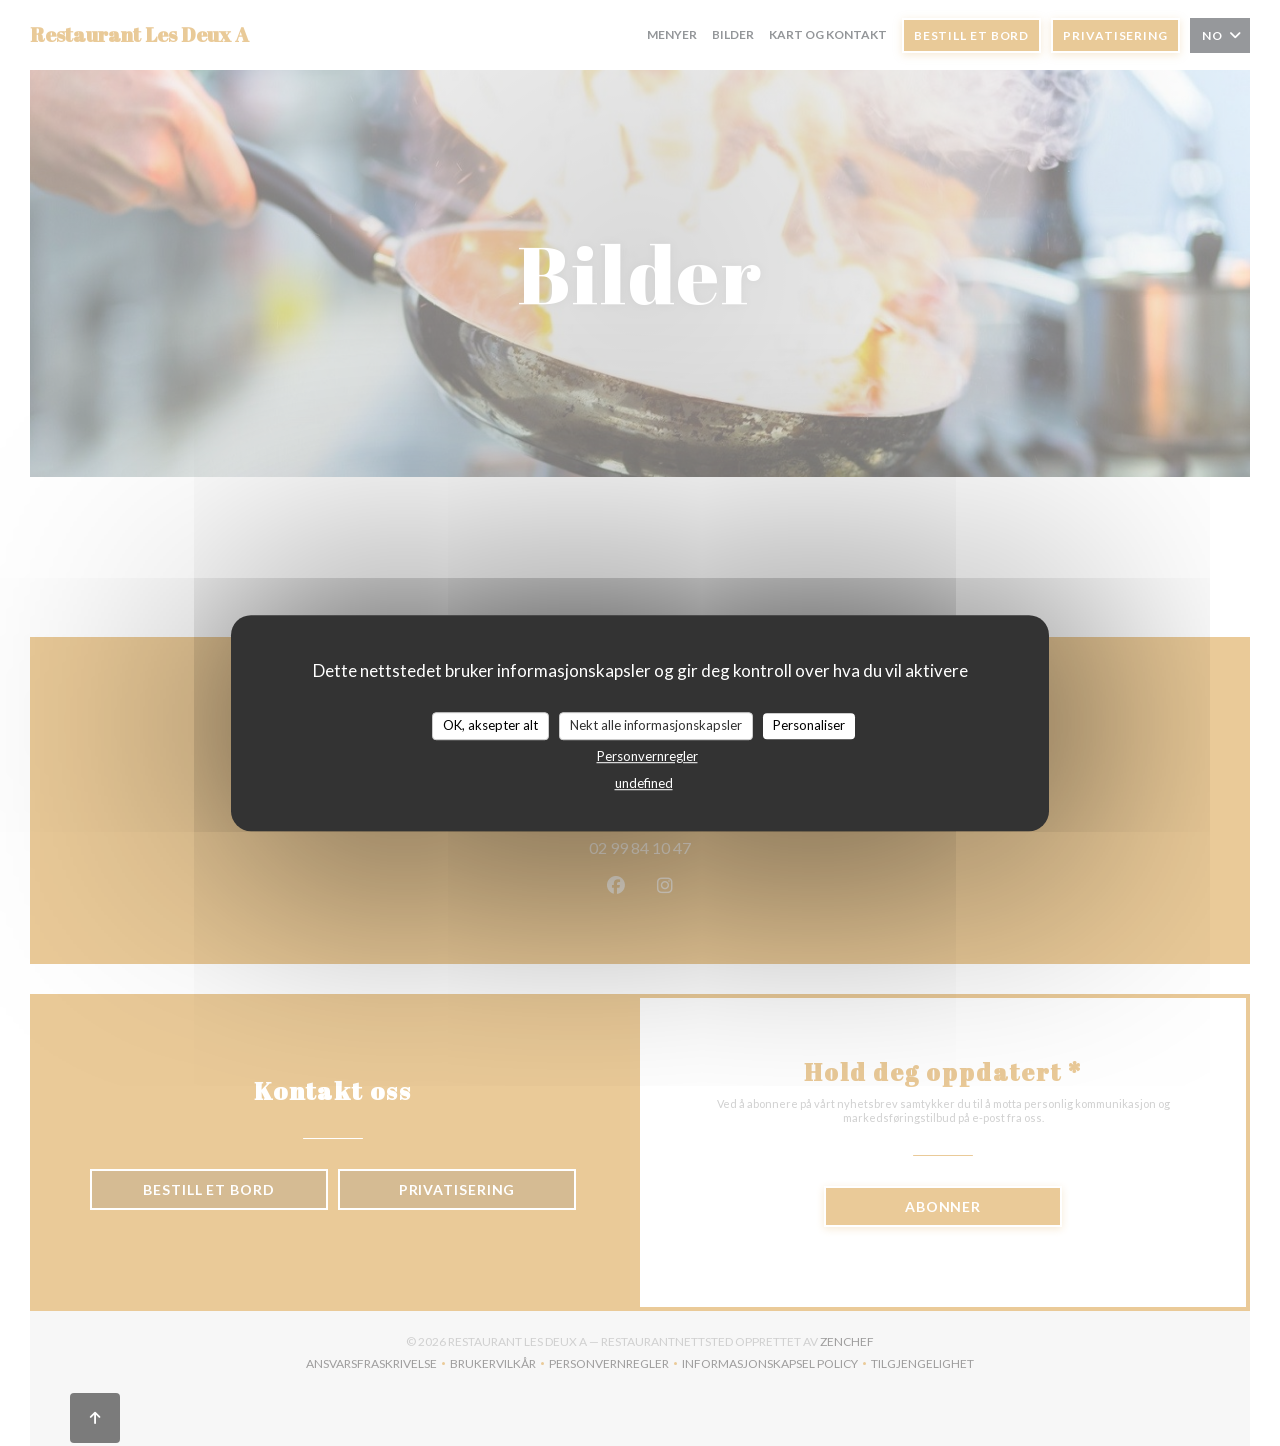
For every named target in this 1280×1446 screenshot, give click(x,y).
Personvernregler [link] (647, 756)
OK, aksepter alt (490, 725)
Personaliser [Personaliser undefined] (809, 725)
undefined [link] (644, 783)
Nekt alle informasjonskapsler (656, 725)
